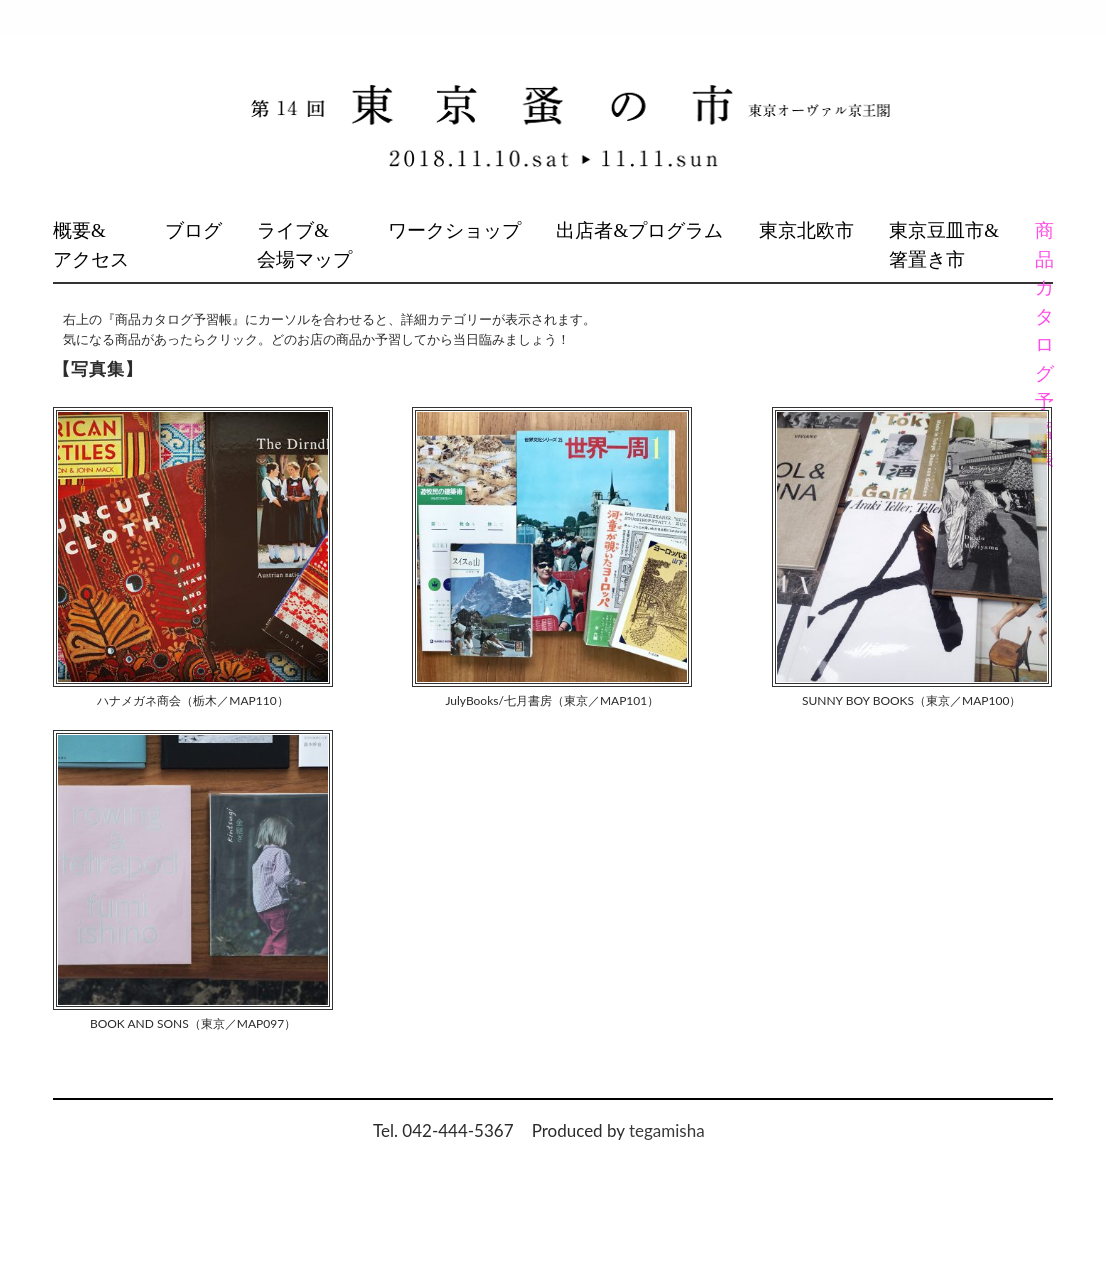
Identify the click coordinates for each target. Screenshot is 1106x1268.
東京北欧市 (806, 230)
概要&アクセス (91, 245)
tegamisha (667, 1130)
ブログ (193, 230)
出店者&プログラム (639, 230)
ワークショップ (454, 230)
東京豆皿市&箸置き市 (944, 245)
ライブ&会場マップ (304, 245)
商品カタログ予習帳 (1043, 344)
